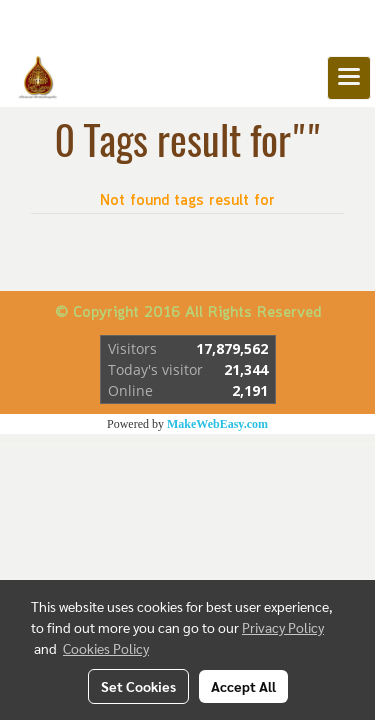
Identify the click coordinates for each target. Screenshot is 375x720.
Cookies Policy (106, 648)
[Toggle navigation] (349, 78)
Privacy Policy (283, 627)
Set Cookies (138, 686)
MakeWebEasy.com (217, 424)
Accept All (243, 686)
